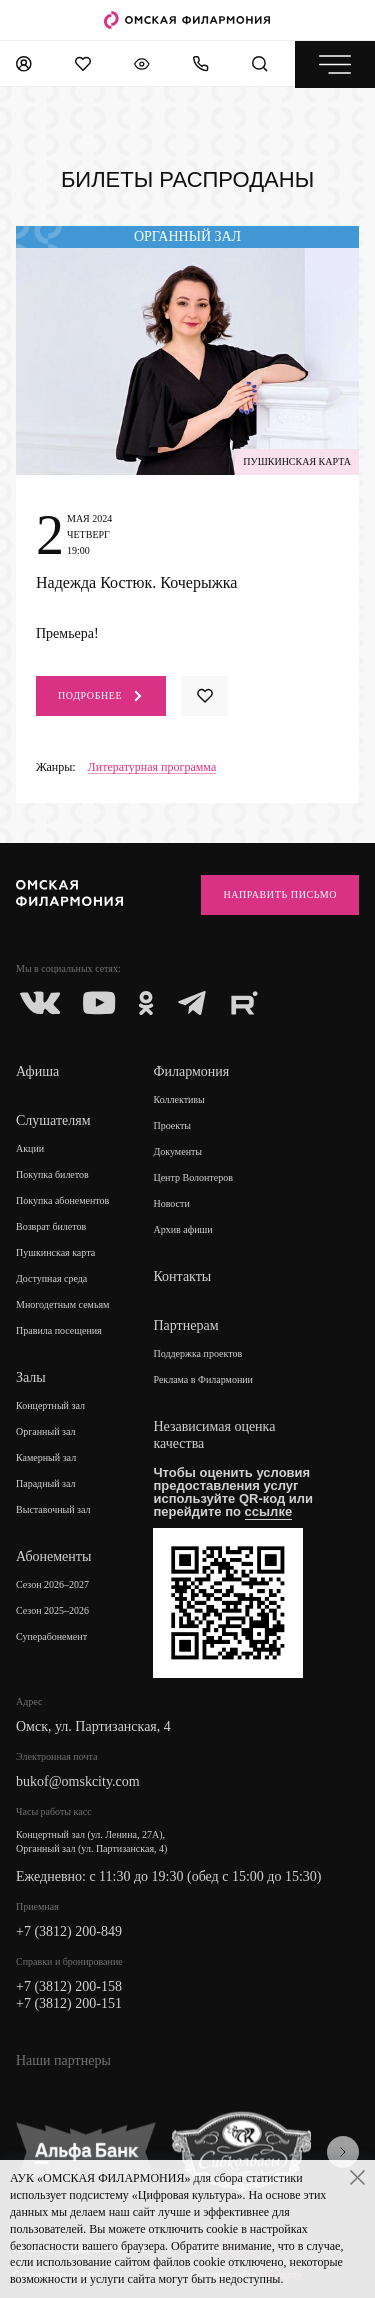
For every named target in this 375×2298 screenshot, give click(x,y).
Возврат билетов (51, 1226)
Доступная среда (51, 1278)
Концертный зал (50, 1405)
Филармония (191, 1071)
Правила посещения (59, 1330)
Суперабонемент (51, 1636)
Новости (171, 1203)
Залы (31, 1377)
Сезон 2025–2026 (52, 1610)
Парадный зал (46, 1483)
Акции (30, 1148)
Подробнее (101, 696)
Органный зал (46, 1431)
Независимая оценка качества (214, 1435)
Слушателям (53, 1120)
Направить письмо (280, 894)
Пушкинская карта (55, 1252)
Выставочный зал (53, 1509)
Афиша (37, 1071)
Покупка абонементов (62, 1200)
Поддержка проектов (197, 1353)
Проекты (172, 1125)
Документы (177, 1151)
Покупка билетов (52, 1174)
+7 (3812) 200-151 (69, 2003)
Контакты (182, 1276)
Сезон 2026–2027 (52, 1584)
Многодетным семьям (62, 1304)
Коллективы (178, 1099)
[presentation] (343, 2152)
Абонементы (53, 1556)
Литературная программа (152, 767)
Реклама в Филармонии (203, 1379)
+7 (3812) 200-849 (69, 1931)
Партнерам (185, 1325)
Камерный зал (46, 1457)
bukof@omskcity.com (78, 1781)
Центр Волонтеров (192, 1177)
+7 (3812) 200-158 (69, 1986)
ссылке (269, 1511)
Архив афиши (182, 1229)
